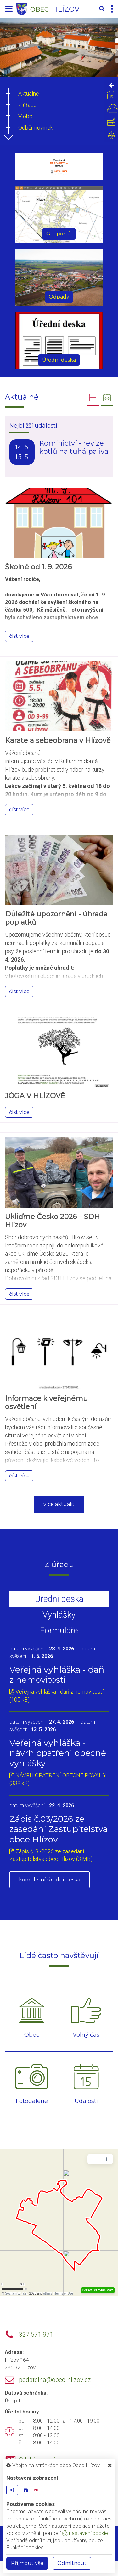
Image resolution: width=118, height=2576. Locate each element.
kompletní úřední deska (49, 1880)
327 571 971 (36, 2334)
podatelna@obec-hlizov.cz (55, 2380)
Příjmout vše (27, 2563)
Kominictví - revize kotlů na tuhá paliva (74, 447)
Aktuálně (28, 93)
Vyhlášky (59, 1615)
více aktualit (59, 1504)
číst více (19, 636)
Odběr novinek (35, 127)
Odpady (59, 297)
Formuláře (59, 1631)
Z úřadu (27, 105)
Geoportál (59, 234)
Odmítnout (72, 2563)
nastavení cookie (85, 2533)
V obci (26, 116)
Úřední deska (59, 360)
